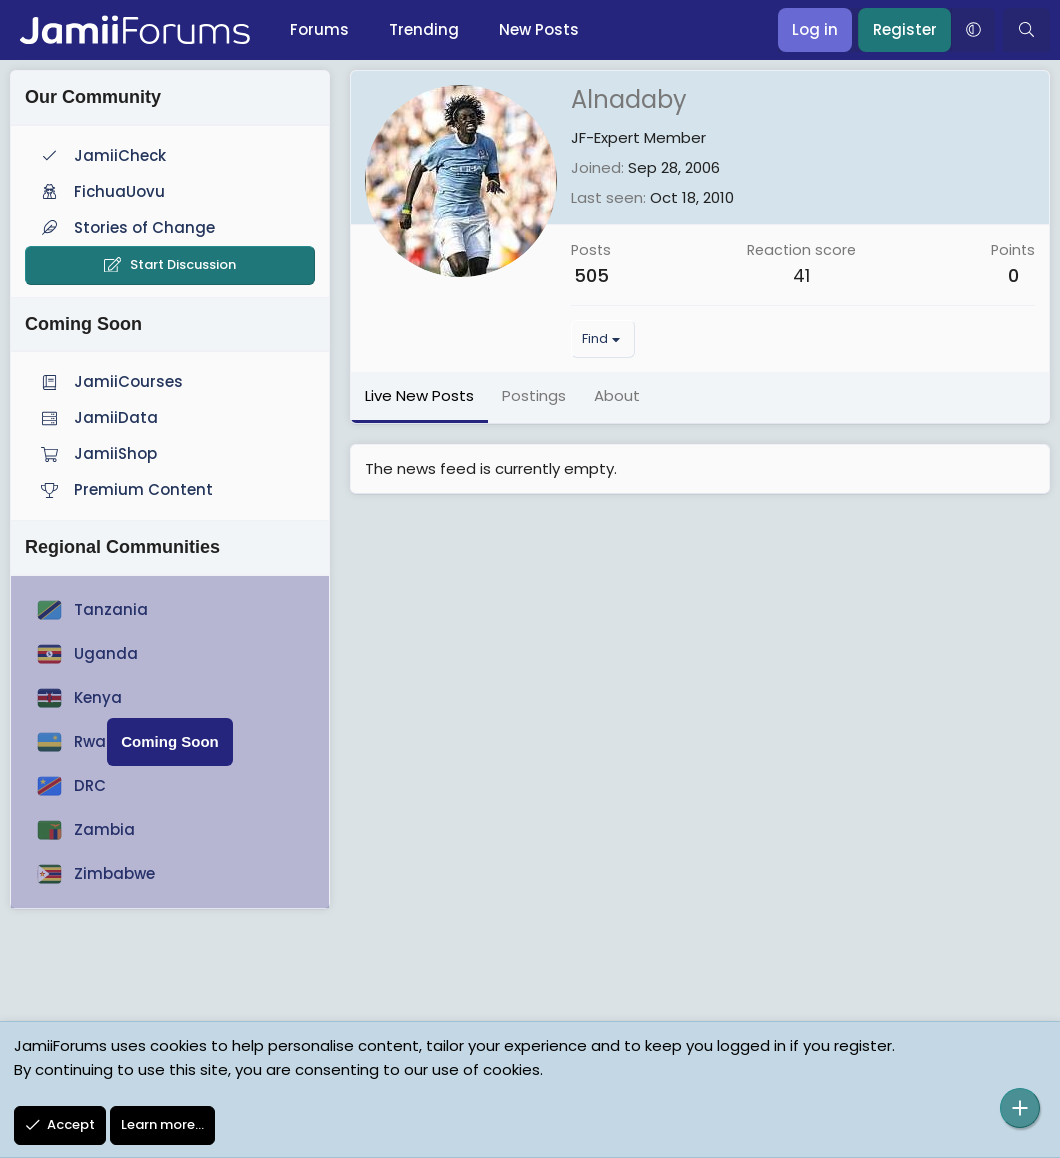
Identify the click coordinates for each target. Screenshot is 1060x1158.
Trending (424, 29)
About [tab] (617, 395)
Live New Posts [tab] (419, 395)
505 (591, 275)
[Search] (1026, 30)
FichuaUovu (101, 191)
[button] (973, 30)
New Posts (539, 29)
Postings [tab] (534, 395)
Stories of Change (126, 227)
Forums (319, 29)
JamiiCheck (101, 155)
